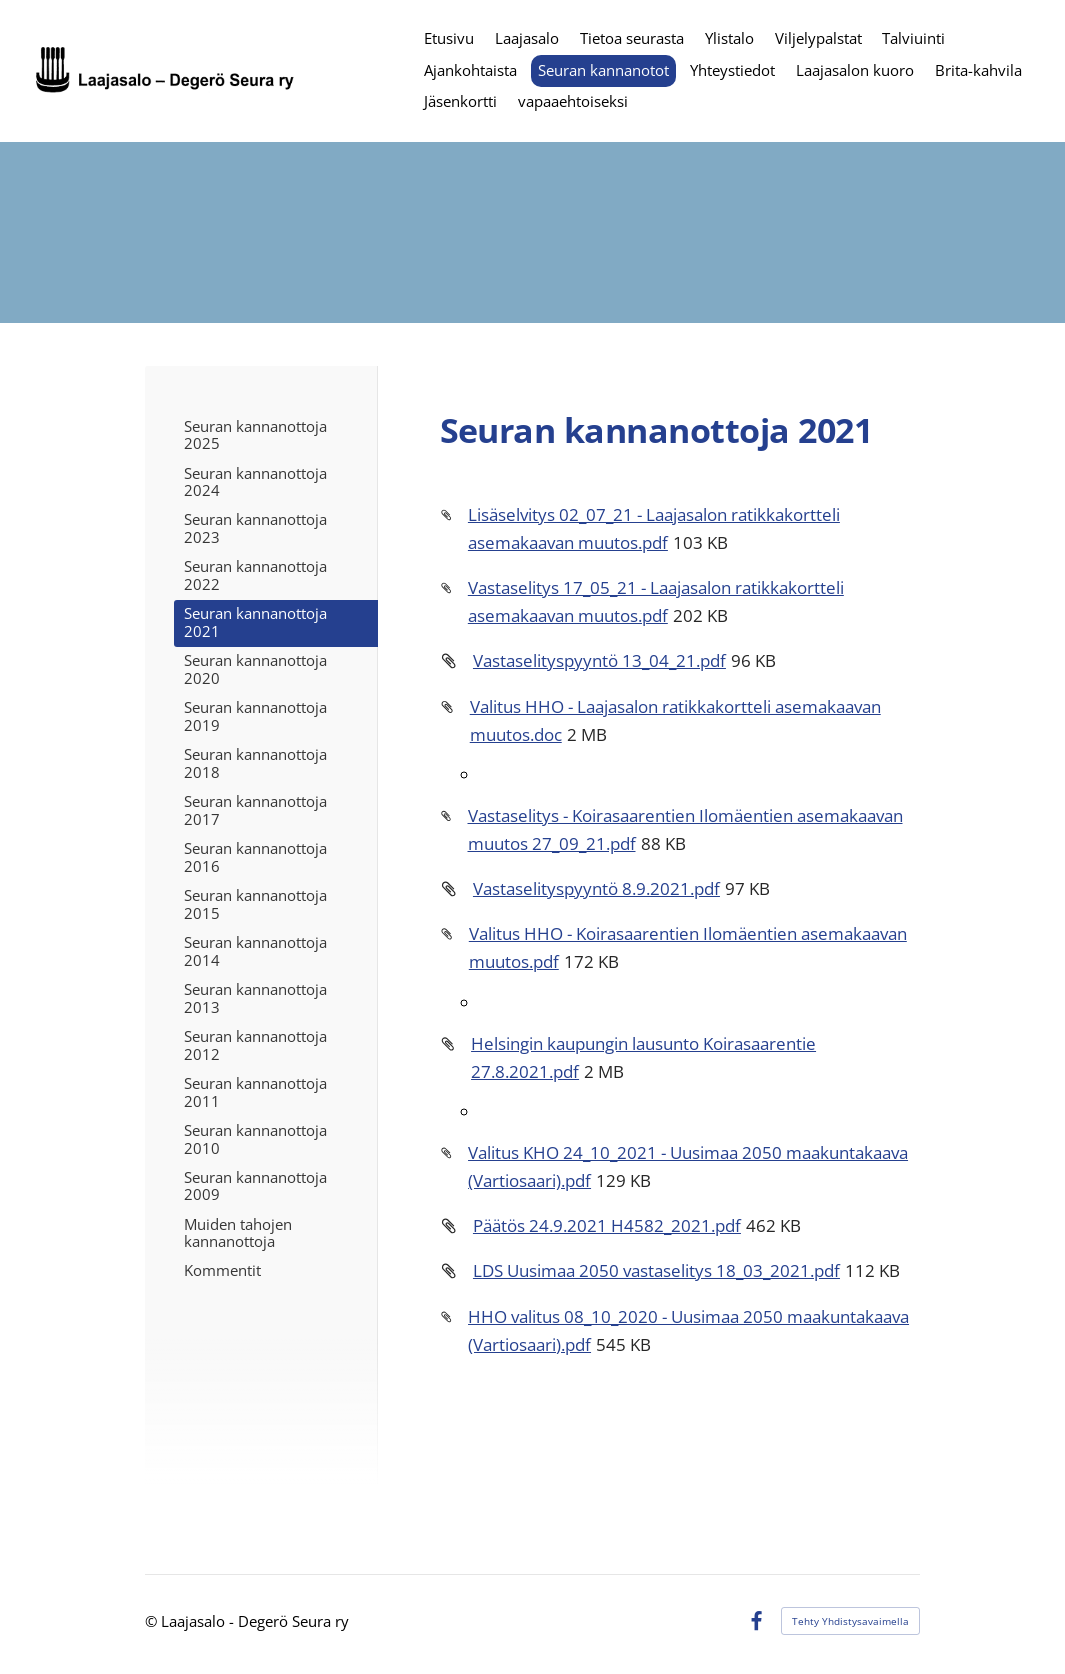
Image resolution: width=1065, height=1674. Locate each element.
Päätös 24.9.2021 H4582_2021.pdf (607, 1225)
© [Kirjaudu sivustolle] (153, 1621)
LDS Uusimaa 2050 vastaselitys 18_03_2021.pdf (656, 1270)
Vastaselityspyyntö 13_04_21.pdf (599, 660)
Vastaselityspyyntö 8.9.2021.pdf (596, 888)
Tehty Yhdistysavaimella (850, 1621)
